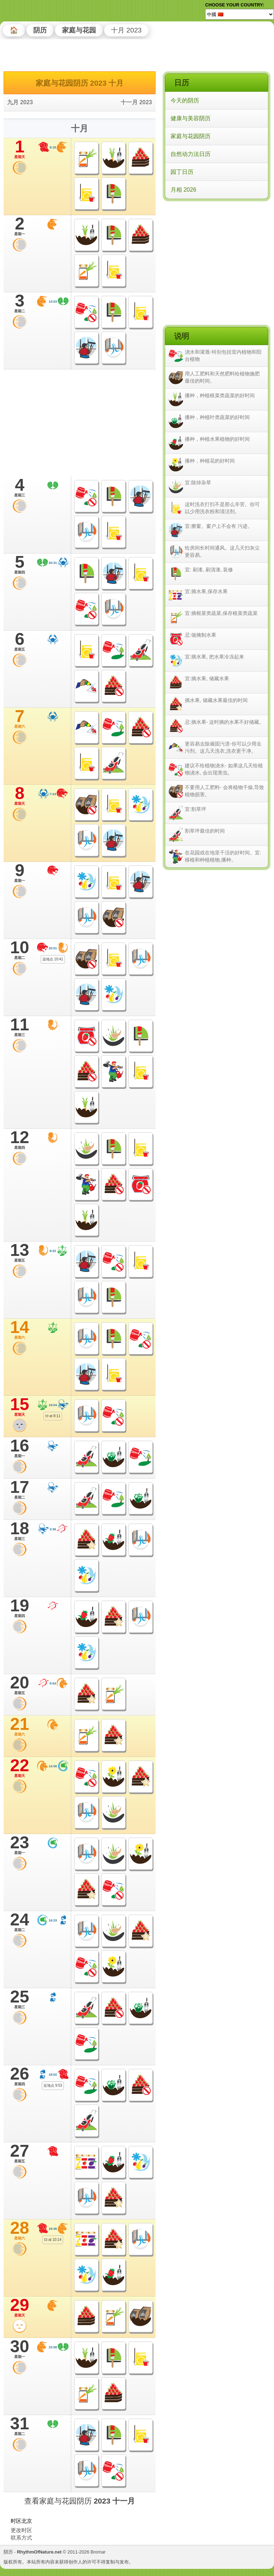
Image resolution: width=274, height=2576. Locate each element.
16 (20, 1448)
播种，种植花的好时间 (210, 461)
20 (20, 1685)
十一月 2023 (136, 102)
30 (20, 2348)
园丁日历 (182, 172)
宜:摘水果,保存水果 (206, 591)
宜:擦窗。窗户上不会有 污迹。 (219, 526)
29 (20, 2307)
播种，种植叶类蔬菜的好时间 (217, 417)
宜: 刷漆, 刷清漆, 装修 (209, 569)
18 (20, 1530)
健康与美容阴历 (190, 118)
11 (20, 1027)
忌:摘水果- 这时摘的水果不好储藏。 (224, 722)
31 (20, 2426)
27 (20, 2153)
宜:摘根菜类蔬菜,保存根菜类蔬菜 (221, 613)
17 (20, 1489)
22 (20, 1767)
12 (20, 1139)
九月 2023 (20, 102)
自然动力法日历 (190, 154)
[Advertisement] (216, 249)
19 (20, 1608)
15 (20, 1406)
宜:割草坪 (195, 809)
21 (20, 1726)
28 (20, 2230)
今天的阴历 (185, 100)
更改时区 (21, 2530)
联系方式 (21, 2538)
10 (20, 949)
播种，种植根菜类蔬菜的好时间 (220, 395)
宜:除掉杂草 (198, 482)
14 (20, 1329)
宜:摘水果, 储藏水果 (207, 678)
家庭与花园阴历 (190, 136)
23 (20, 1845)
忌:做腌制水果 (200, 635)
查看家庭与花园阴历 (79, 2501)
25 (20, 1999)
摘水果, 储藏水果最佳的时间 (216, 700)
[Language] (239, 14)
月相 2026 (183, 190)
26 (20, 2076)
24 (20, 1922)
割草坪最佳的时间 (205, 831)
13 (20, 1252)
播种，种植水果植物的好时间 (217, 439)
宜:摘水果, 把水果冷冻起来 (214, 657)
